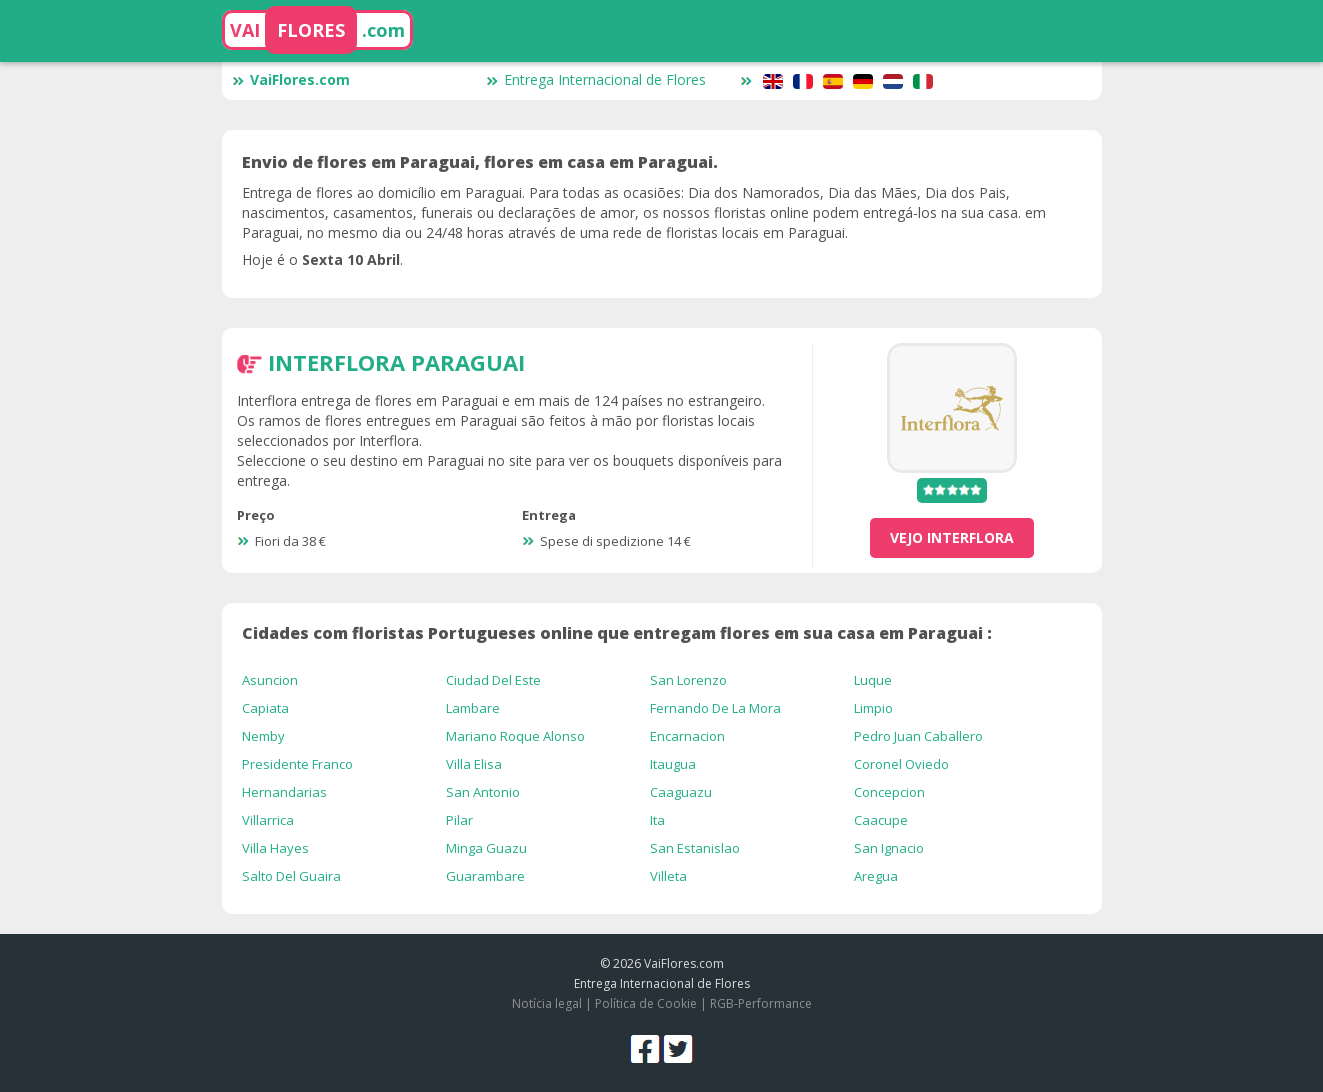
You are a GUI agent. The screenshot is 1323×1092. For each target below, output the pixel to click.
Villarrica (268, 820)
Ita (657, 820)
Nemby (263, 736)
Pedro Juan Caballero (918, 736)
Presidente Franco (297, 764)
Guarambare (485, 876)
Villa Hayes (275, 848)
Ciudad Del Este (493, 680)
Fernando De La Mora (715, 708)
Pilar (459, 820)
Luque (873, 680)
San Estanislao (695, 848)
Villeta (668, 876)
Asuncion (270, 680)
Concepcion (889, 792)
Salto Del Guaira (291, 876)
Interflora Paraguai (396, 362)
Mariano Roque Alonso (515, 736)
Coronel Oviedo (901, 764)
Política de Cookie (646, 1003)
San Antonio (483, 792)
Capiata (265, 708)
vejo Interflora (952, 537)
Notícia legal (547, 1003)
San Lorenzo (688, 680)
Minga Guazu (486, 848)
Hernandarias (284, 792)
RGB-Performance (761, 1003)
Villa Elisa (474, 764)
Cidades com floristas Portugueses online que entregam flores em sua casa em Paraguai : (617, 633)
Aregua (876, 876)
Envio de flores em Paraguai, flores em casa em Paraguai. (480, 162)
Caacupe (881, 820)
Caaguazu (681, 792)
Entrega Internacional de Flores (596, 79)
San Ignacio (889, 848)
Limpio (873, 708)
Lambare (473, 708)
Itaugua (673, 764)
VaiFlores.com (291, 79)
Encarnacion (687, 736)
